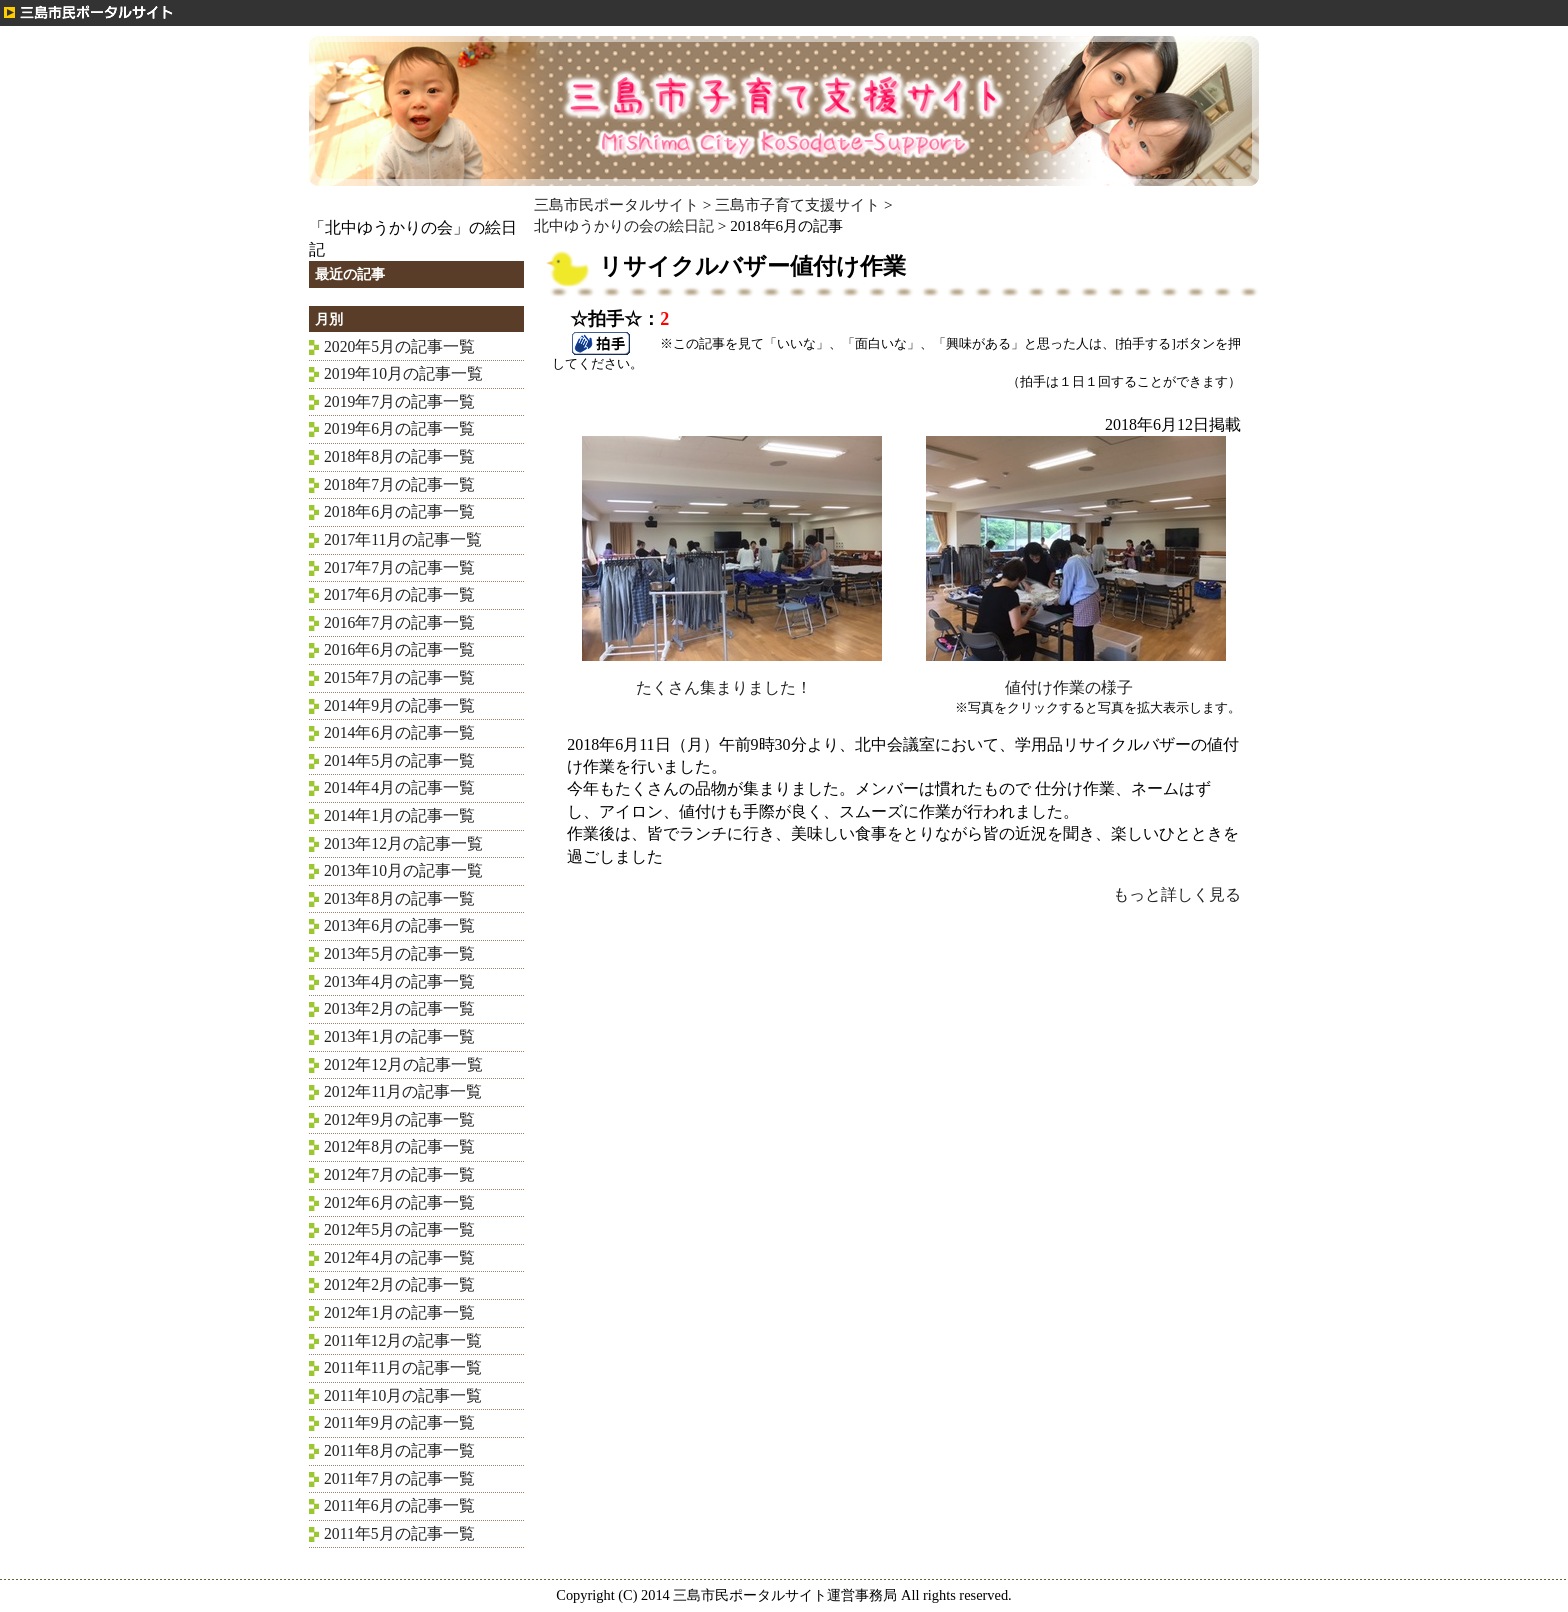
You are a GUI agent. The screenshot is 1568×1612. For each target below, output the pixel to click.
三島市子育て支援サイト (797, 204)
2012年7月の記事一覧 (399, 1174)
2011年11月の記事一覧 (403, 1367)
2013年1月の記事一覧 (399, 1036)
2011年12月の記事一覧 (403, 1340)
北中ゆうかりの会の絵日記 (624, 225)
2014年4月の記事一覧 (399, 787)
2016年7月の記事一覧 (399, 622)
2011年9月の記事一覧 (399, 1422)
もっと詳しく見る (1177, 894)
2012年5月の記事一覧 (399, 1229)
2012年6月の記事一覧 (399, 1202)
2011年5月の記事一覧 (399, 1533)
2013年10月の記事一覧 (403, 870)
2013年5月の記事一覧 (399, 953)
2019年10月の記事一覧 (403, 373)
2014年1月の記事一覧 (399, 815)
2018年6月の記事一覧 (399, 511)
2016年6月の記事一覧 (399, 649)
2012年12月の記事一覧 (403, 1064)
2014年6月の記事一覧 (399, 732)
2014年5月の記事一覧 (399, 760)
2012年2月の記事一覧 (399, 1284)
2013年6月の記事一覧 (399, 925)
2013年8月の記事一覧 (399, 898)
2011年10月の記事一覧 (403, 1395)
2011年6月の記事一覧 (399, 1505)
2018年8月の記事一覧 (399, 456)
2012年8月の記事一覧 (399, 1146)
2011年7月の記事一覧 (399, 1478)
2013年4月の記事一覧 (399, 981)
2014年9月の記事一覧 (399, 705)
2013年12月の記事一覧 (403, 843)
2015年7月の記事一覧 (399, 677)
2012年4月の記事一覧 (399, 1257)
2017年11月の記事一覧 (403, 539)
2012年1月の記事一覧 (399, 1312)
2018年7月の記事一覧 (399, 484)
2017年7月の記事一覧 (399, 567)
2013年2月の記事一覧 (399, 1008)
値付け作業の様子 (1076, 679)
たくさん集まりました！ (732, 679)
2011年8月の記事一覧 (399, 1450)
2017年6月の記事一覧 (399, 594)
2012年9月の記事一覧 (399, 1119)
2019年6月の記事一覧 (399, 428)
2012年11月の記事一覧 (403, 1091)
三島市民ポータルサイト (616, 204)
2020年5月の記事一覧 (399, 346)
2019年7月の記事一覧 (399, 401)
